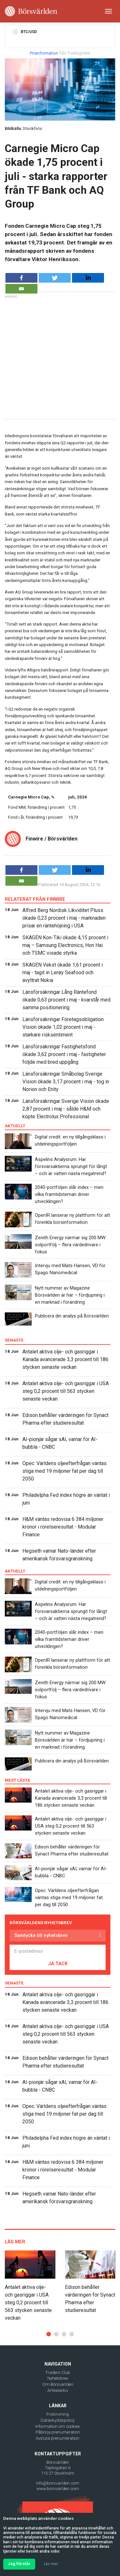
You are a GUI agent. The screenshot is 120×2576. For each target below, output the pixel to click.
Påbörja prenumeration (58, 2432)
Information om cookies (57, 2426)
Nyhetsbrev (57, 2378)
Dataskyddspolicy (58, 2420)
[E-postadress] (58, 1951)
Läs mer (51, 2564)
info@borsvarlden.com (57, 2483)
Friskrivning (57, 2414)
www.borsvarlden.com (57, 2488)
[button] (48, 2334)
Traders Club (57, 2372)
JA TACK (58, 1963)
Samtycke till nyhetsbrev (41, 1935)
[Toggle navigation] (108, 11)
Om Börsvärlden (57, 2384)
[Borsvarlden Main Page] (31, 11)
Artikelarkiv (57, 2390)
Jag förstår (19, 2563)
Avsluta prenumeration (57, 2438)
